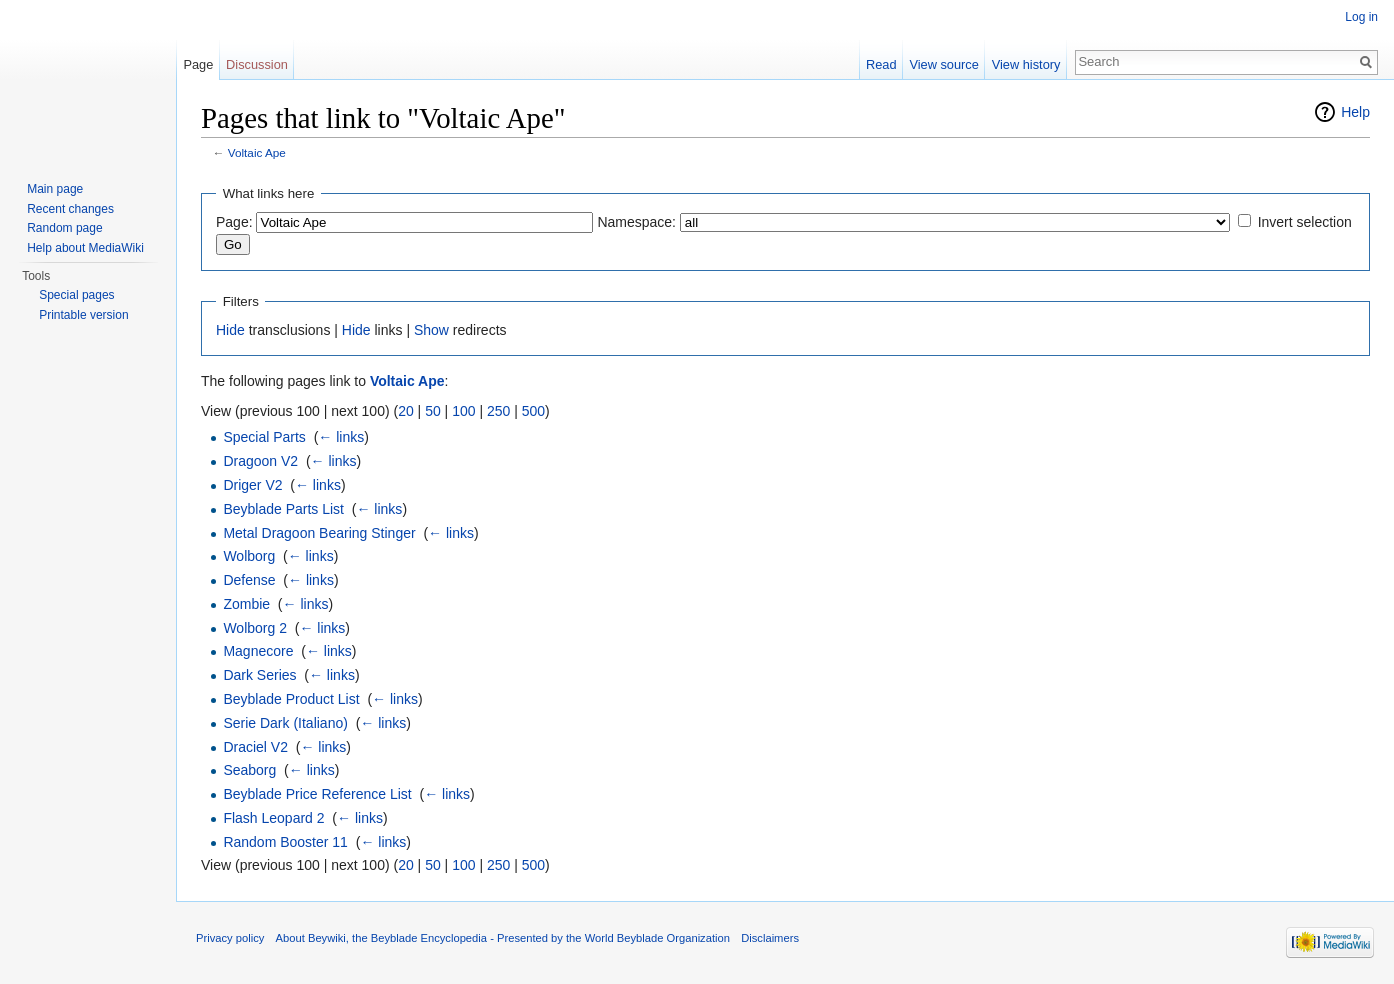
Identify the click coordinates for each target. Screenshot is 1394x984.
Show (431, 330)
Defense (249, 580)
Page (198, 64)
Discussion (257, 64)
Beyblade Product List (291, 699)
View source (943, 64)
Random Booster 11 (285, 842)
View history (1026, 64)
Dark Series (259, 675)
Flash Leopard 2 (273, 818)
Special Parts (264, 437)
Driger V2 (252, 485)
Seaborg (249, 770)
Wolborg (249, 556)
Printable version (83, 315)
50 (433, 411)
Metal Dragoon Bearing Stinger (319, 533)
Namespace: (636, 222)
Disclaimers (770, 938)
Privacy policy (230, 938)
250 (498, 411)
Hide (230, 330)
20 (406, 411)
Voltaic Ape (257, 152)
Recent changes (70, 209)
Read (881, 64)
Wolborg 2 (255, 628)
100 (463, 411)
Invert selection (1305, 222)
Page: (234, 222)
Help (1355, 112)
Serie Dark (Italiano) (285, 723)
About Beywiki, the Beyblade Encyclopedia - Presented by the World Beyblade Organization (503, 938)
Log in (1361, 17)
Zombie (246, 604)
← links (341, 437)
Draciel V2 (255, 747)
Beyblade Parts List (283, 509)
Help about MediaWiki (85, 248)
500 (533, 411)
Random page (64, 228)
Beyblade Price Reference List (317, 794)
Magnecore (258, 651)
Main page (55, 189)
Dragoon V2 (260, 461)
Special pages (76, 295)
